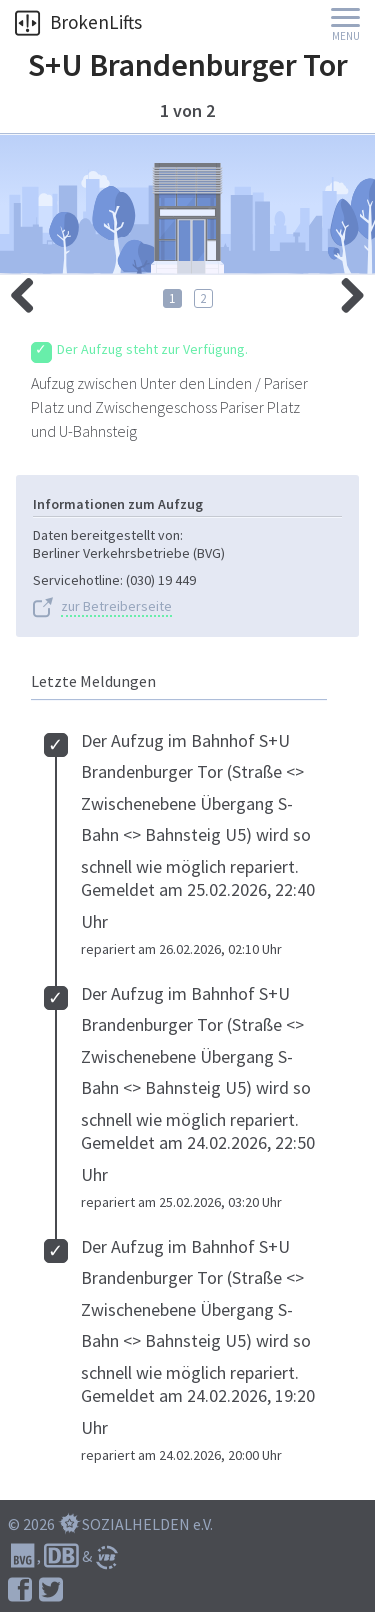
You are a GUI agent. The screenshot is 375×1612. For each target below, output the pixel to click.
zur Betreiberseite (116, 606)
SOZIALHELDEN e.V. (147, 1524)
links (345, 290)
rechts (30, 290)
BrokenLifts (78, 22)
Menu (346, 36)
